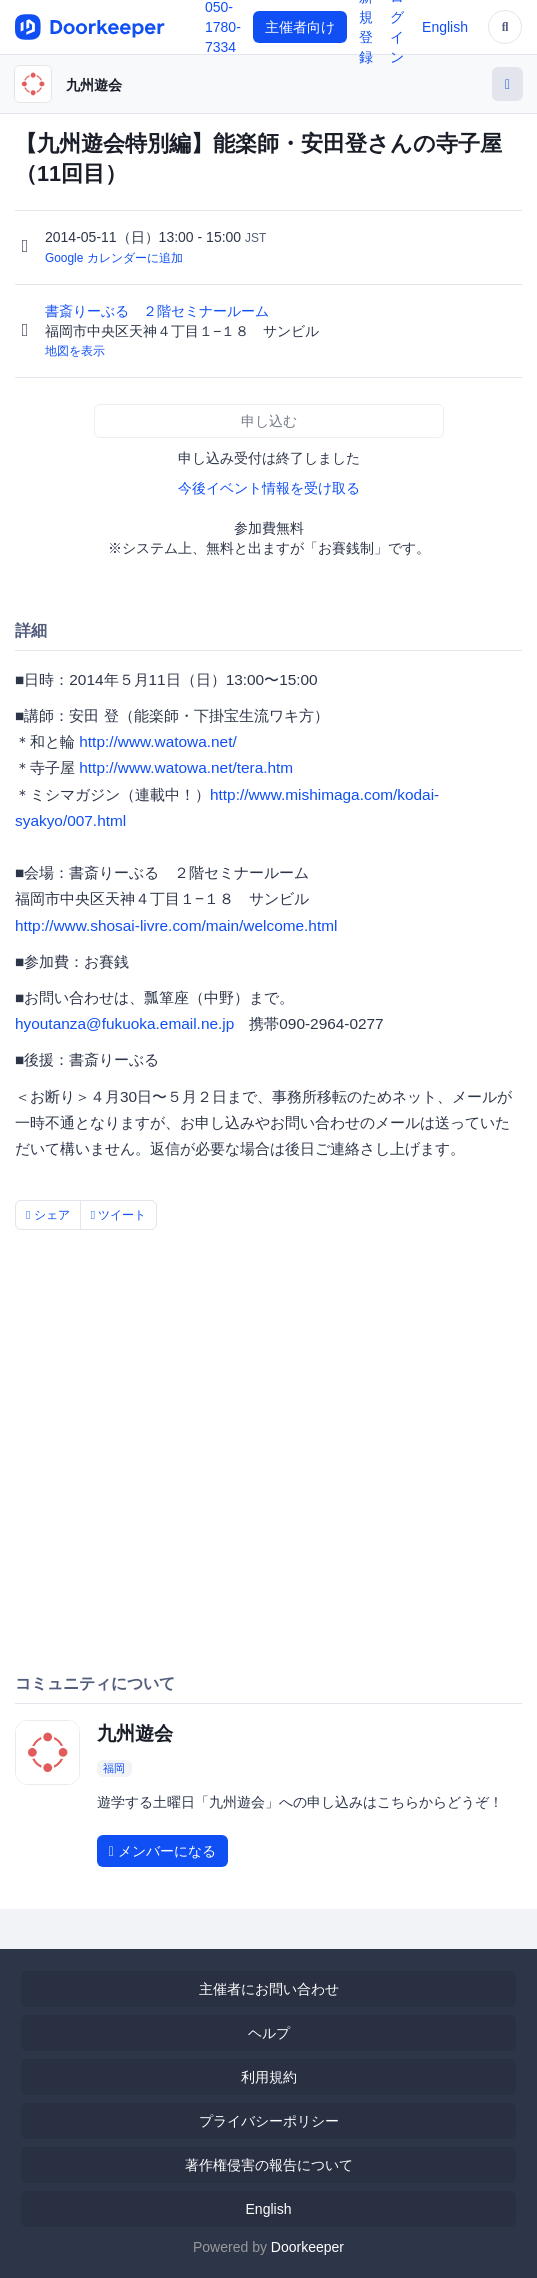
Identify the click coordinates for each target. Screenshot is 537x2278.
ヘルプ (269, 2033)
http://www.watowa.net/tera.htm (186, 767)
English (445, 27)
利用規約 (269, 2077)
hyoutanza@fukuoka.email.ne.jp (124, 1023)
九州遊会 (94, 85)
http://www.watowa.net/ (157, 741)
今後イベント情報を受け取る (269, 488)
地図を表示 (75, 351)
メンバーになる (162, 1851)
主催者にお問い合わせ (269, 1989)
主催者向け (300, 27)
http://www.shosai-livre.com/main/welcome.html (176, 925)
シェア (48, 1215)
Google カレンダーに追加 (114, 258)
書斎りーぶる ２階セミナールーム (159, 311)
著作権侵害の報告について (269, 2165)
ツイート (119, 1215)
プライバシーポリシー (269, 2121)
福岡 (114, 1768)
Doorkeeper (307, 2247)
